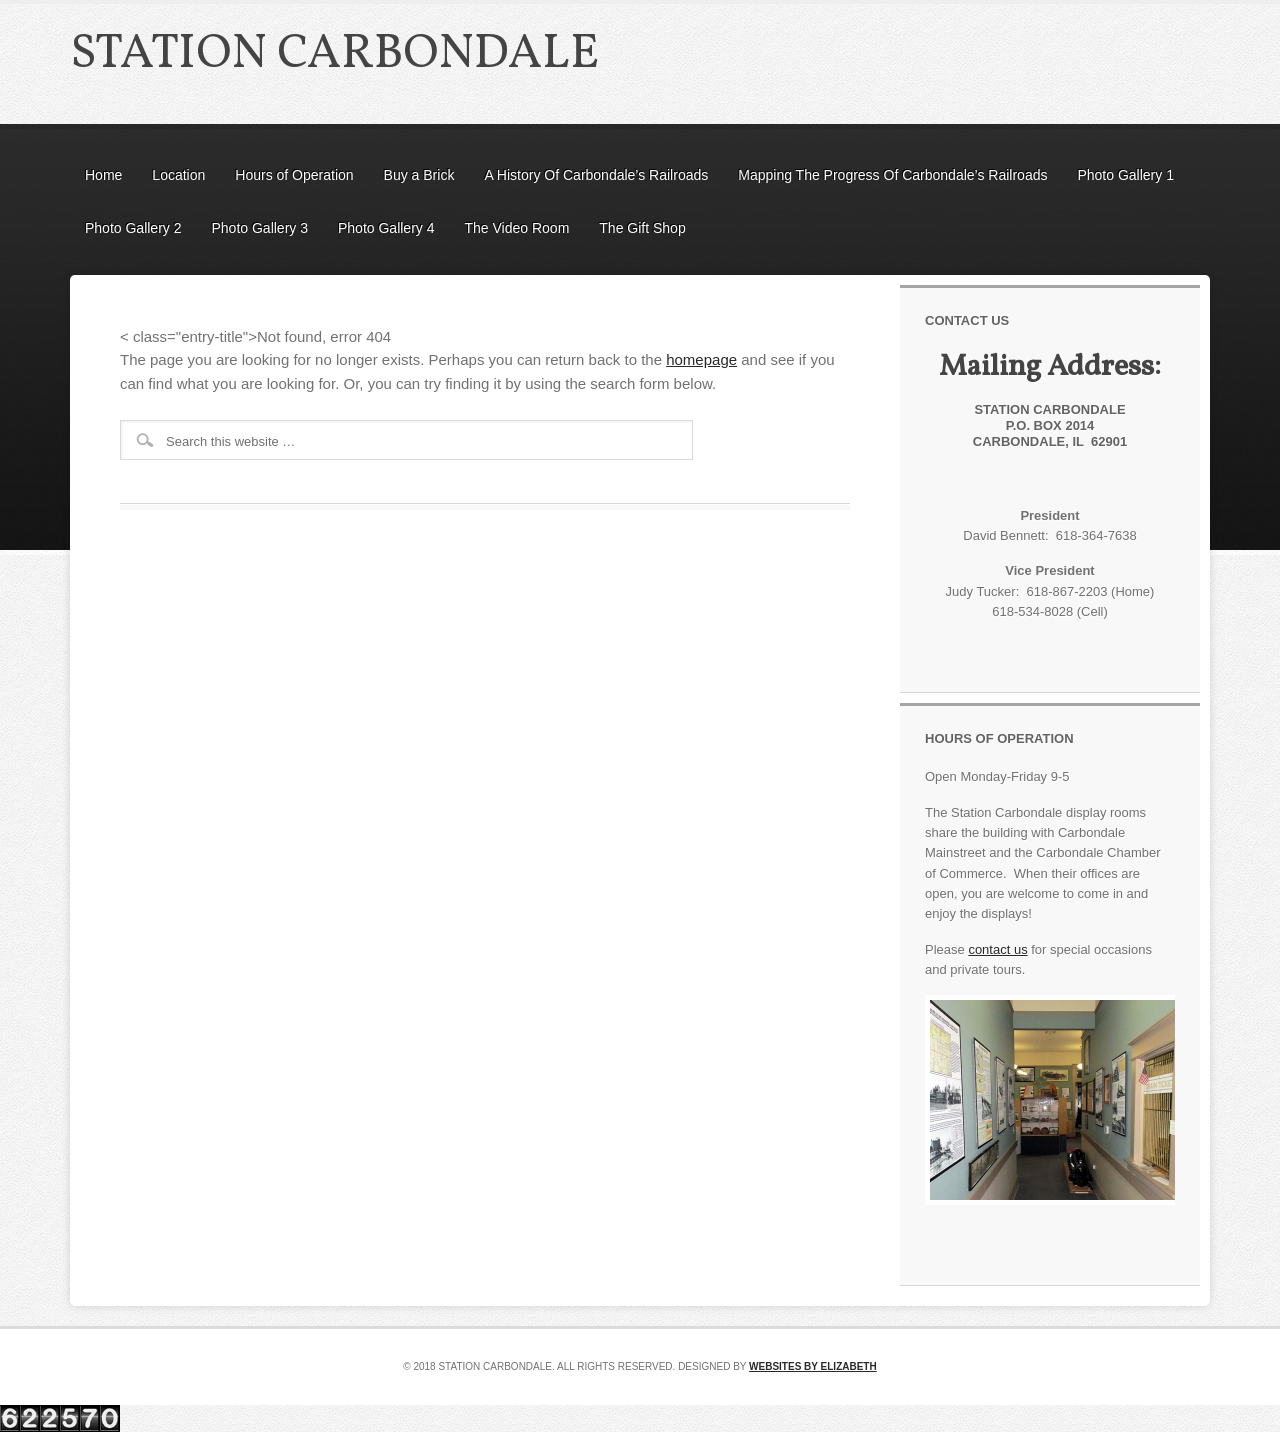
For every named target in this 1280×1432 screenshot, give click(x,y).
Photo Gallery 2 (133, 228)
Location (178, 175)
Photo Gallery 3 (260, 228)
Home (103, 175)
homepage (701, 359)
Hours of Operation (294, 175)
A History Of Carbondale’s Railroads (596, 175)
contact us (997, 949)
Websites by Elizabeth (813, 1366)
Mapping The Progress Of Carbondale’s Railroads (892, 175)
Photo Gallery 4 (386, 228)
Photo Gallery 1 (1125, 175)
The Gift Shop (642, 228)
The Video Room (517, 228)
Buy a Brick (419, 175)
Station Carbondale (334, 54)
